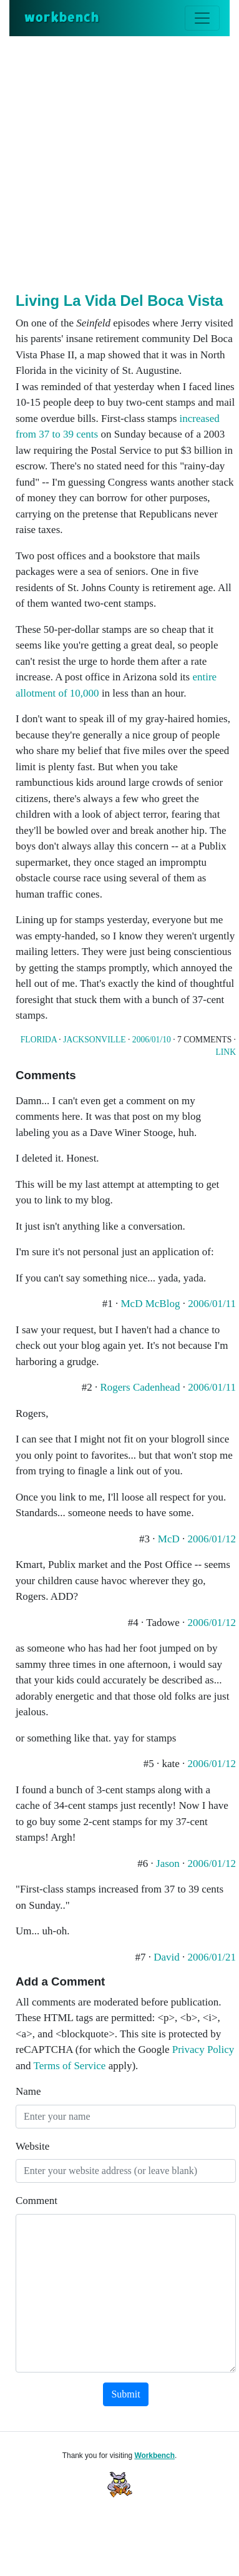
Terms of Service (70, 2066)
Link (226, 1052)
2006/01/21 (212, 1957)
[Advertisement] (119, 162)
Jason (168, 1863)
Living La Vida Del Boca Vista (119, 300)
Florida (39, 1039)
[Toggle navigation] (202, 18)
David (167, 1957)
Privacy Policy (203, 2049)
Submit (125, 2394)
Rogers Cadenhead (140, 1387)
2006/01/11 (212, 1304)
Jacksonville (94, 1039)
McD (169, 1539)
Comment (36, 2200)
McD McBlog (150, 1304)
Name (28, 2091)
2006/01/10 (151, 1039)
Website (32, 2146)
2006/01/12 (212, 1539)
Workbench (154, 2455)
